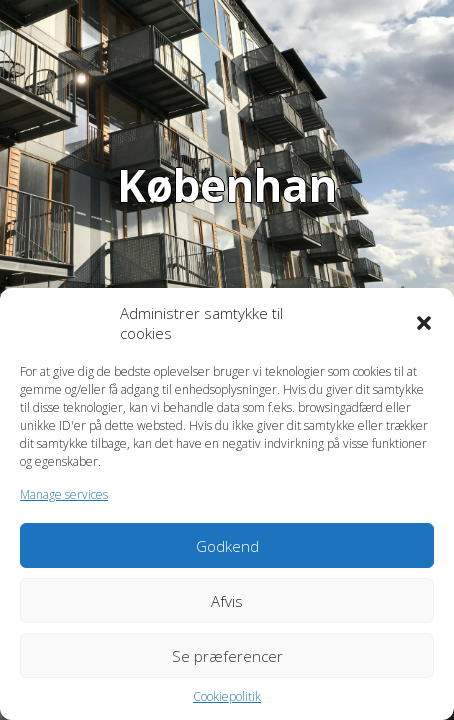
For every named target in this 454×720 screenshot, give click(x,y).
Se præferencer (227, 656)
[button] (424, 323)
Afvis (227, 601)
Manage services (64, 494)
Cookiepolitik (227, 696)
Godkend (227, 546)
